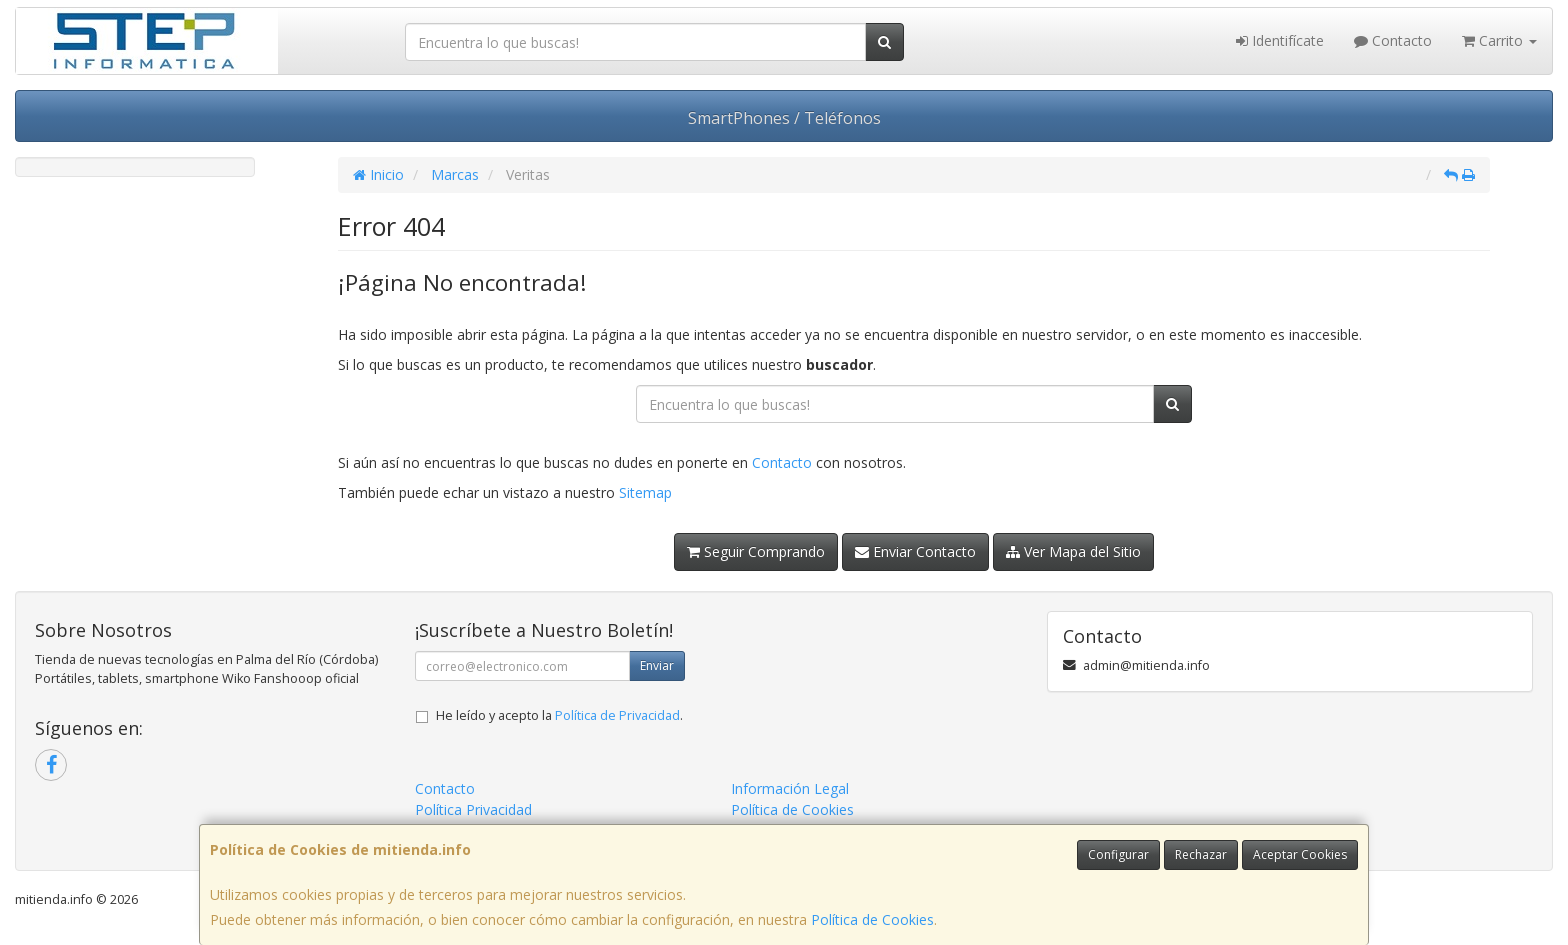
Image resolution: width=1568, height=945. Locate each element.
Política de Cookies (872, 919)
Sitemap (645, 492)
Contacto (1393, 40)
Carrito (1499, 40)
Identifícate (1280, 40)
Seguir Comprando (756, 551)
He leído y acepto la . (559, 715)
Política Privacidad (473, 809)
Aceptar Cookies (1300, 854)
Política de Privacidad (617, 715)
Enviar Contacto (915, 551)
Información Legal (790, 788)
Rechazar (1201, 854)
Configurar (1118, 854)
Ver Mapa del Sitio (1073, 551)
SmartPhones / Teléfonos (784, 118)
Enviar (657, 665)
